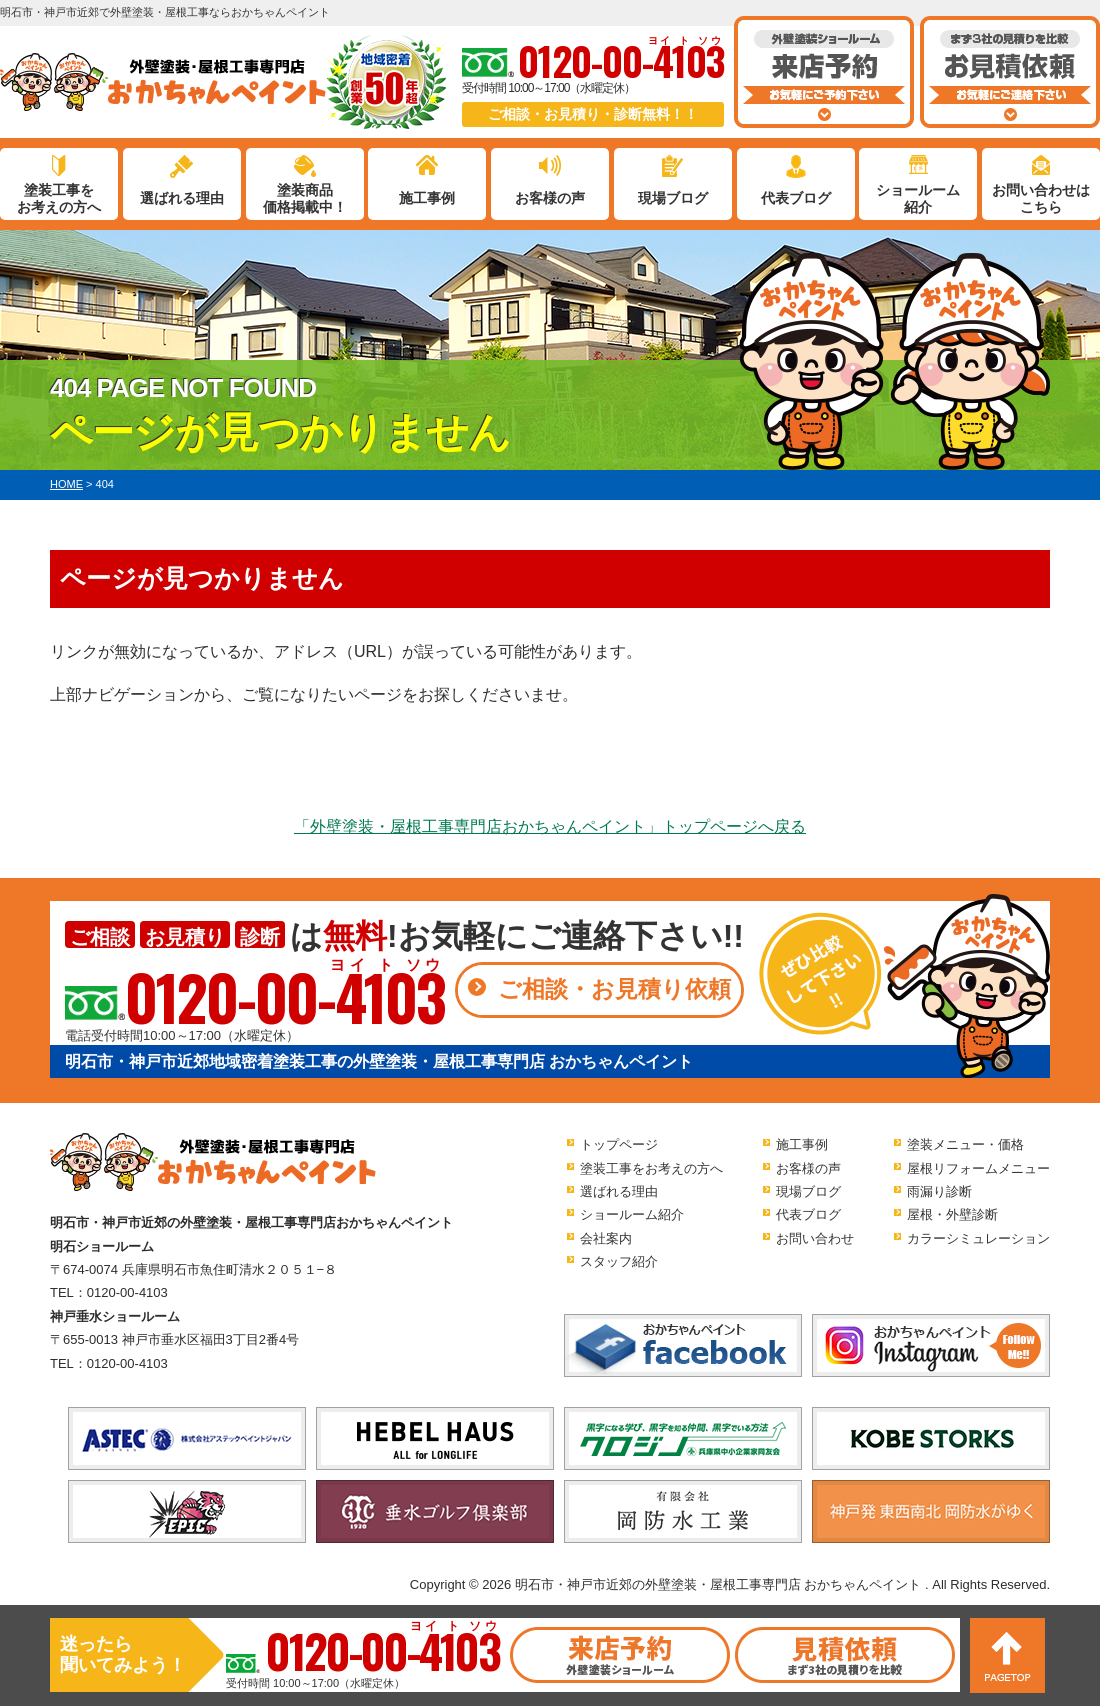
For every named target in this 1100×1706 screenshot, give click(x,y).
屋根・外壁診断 (952, 1214)
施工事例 (427, 198)
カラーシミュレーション (978, 1238)
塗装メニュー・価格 (965, 1144)
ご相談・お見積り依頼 (614, 989)
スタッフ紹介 (619, 1261)
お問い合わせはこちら (1041, 198)
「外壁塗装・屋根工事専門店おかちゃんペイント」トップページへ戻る (550, 826)
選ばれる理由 (182, 198)
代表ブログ (796, 198)
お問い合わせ (815, 1238)
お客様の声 (550, 198)
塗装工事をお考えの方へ (59, 198)
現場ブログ (673, 198)
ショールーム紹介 (918, 198)
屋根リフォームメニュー (978, 1168)
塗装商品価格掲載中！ (305, 198)
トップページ (619, 1144)
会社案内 (606, 1238)
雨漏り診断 (939, 1191)
